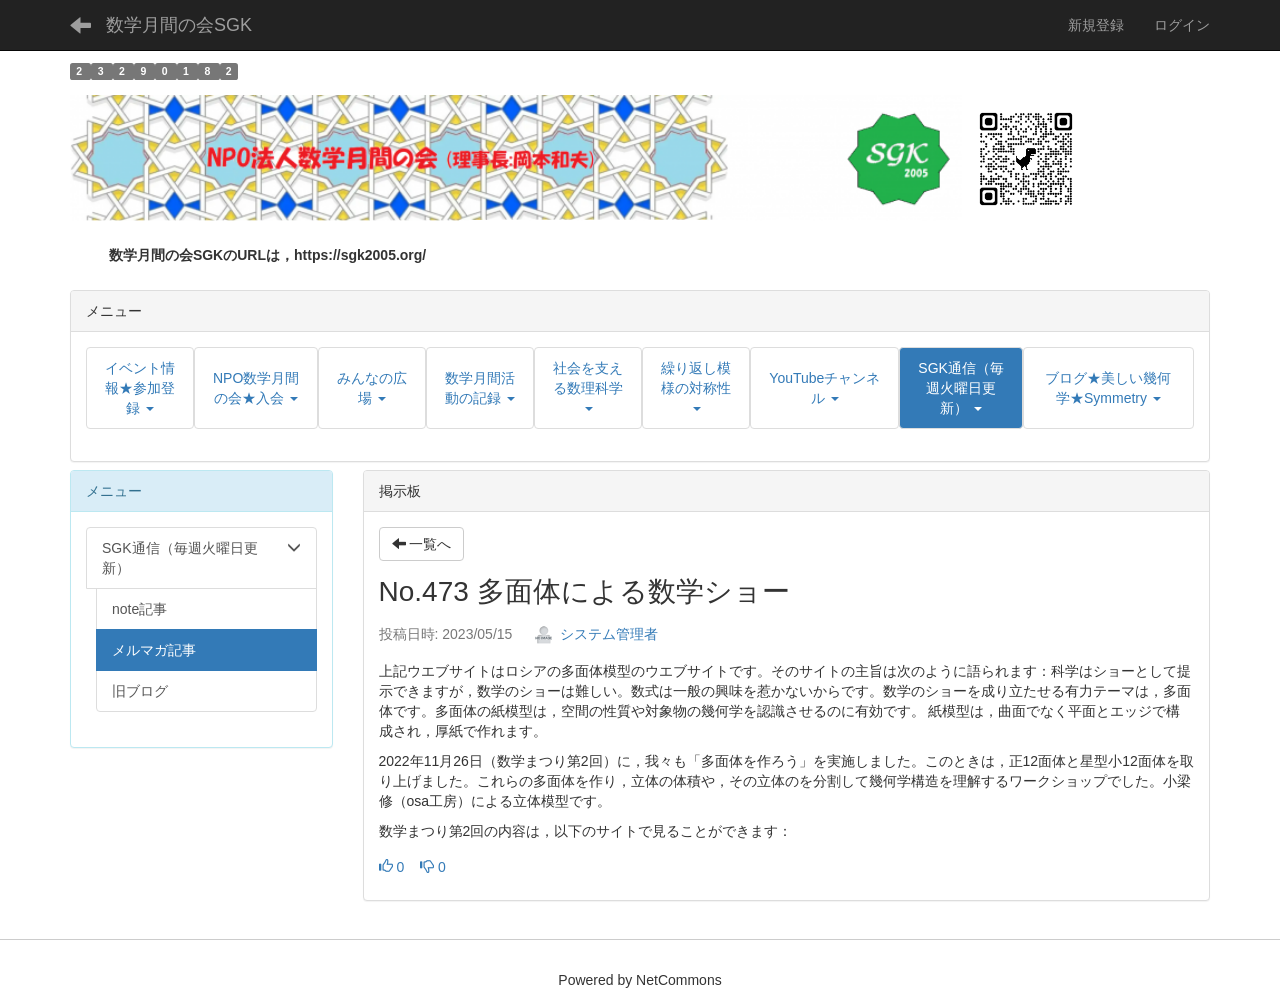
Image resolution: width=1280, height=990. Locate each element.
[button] (961, 388)
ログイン (1182, 25)
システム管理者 (596, 634)
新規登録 (1096, 25)
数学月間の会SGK (179, 25)
